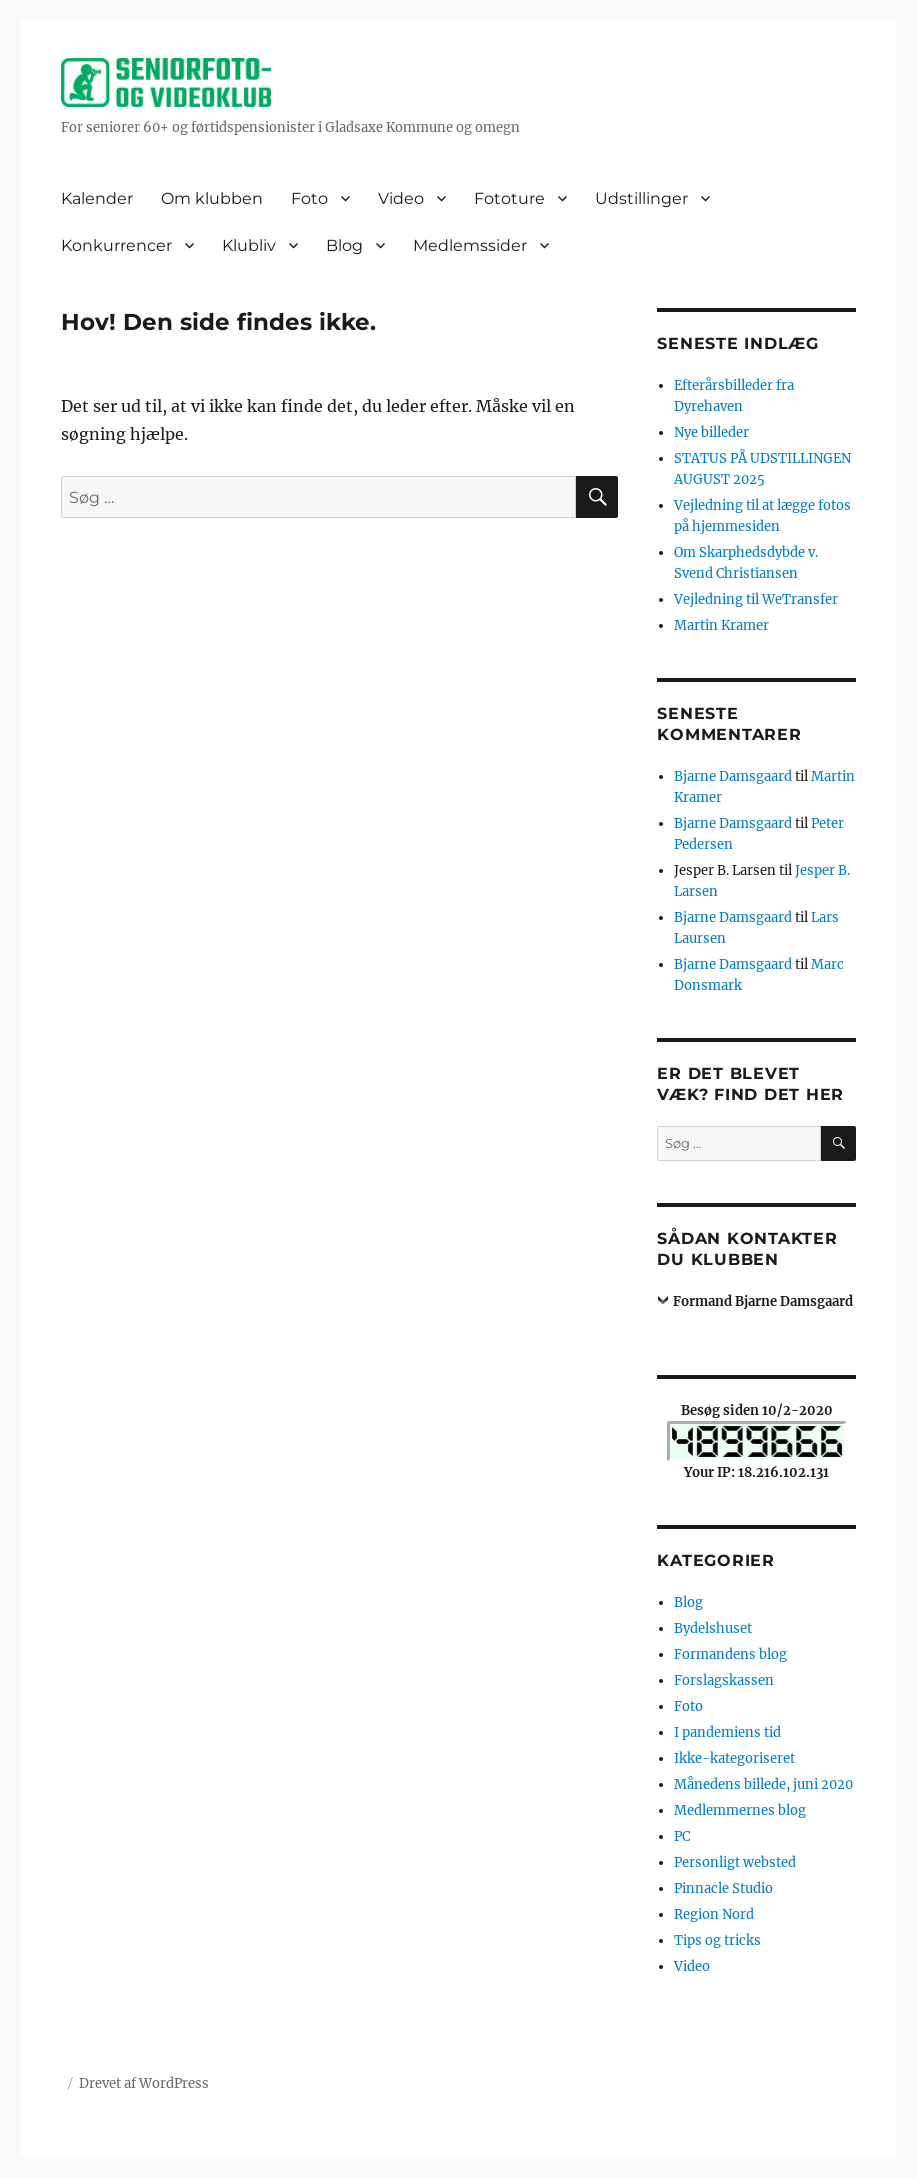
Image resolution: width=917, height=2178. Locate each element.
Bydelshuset (713, 1628)
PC (682, 1836)
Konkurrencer (116, 245)
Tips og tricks (717, 1940)
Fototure (509, 198)
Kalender (97, 198)
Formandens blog (730, 1654)
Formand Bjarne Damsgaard (763, 1301)
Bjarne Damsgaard (733, 776)
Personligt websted (735, 1862)
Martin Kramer (721, 625)
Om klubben (212, 198)
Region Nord (714, 1914)
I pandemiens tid (727, 1732)
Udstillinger (641, 198)
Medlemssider (470, 245)
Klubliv (249, 245)
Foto (309, 198)
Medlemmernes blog (740, 1810)
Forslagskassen (724, 1680)
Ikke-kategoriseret (734, 1758)
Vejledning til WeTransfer (756, 599)
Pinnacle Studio (723, 1888)
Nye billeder (711, 432)
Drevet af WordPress (144, 2083)
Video (401, 198)
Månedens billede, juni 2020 (763, 1784)
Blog (344, 245)
